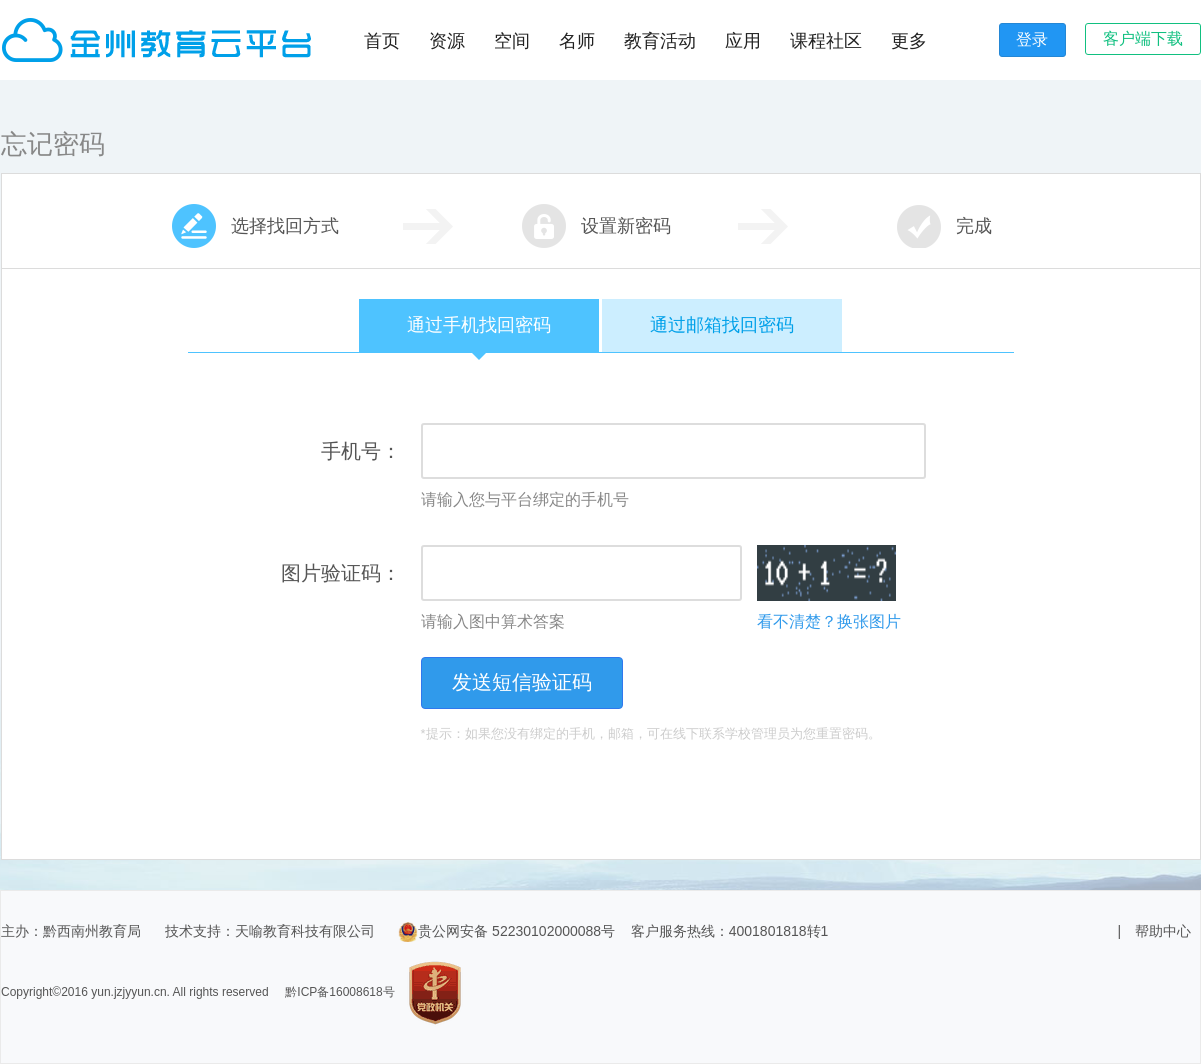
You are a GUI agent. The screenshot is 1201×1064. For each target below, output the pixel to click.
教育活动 (660, 41)
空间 (512, 41)
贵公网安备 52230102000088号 (506, 931)
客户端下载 (1143, 38)
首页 (382, 41)
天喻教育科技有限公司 (305, 931)
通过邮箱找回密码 (722, 325)
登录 (1032, 39)
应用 (743, 41)
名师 (577, 41)
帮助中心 (1163, 931)
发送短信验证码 (522, 682)
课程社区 (826, 41)
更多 (909, 41)
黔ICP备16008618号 (339, 992)
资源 (447, 41)
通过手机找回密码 (479, 333)
